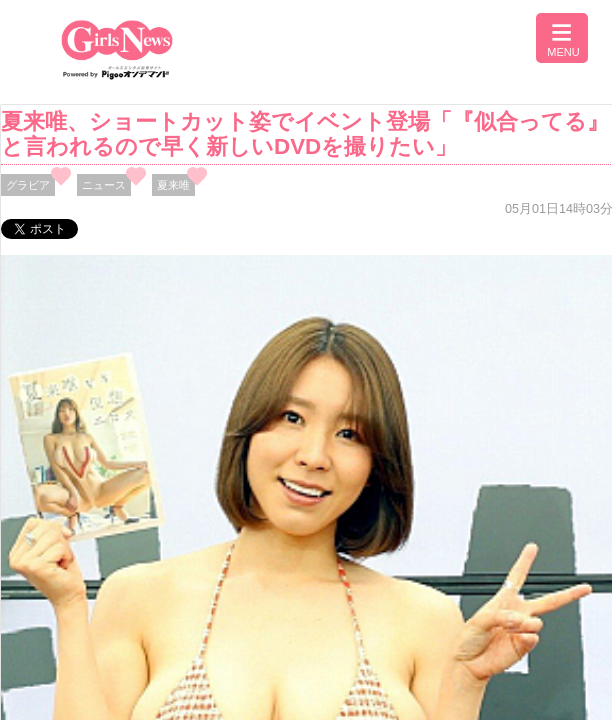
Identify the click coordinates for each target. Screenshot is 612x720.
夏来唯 (173, 185)
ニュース (104, 185)
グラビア (28, 185)
